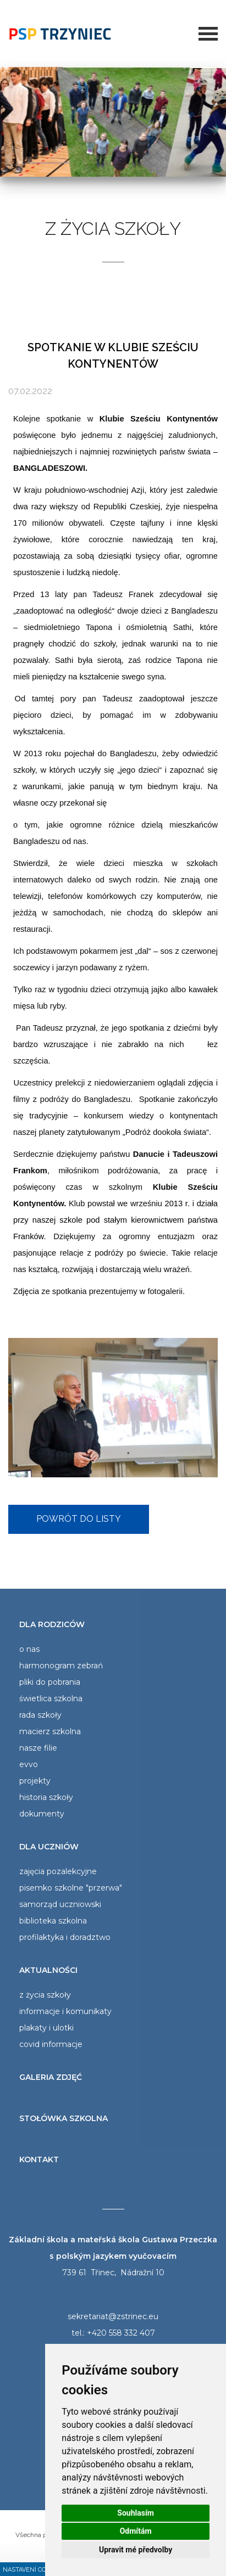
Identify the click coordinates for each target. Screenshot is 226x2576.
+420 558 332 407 (121, 2333)
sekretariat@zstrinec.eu (113, 2316)
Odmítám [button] (136, 2531)
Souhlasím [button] (135, 2512)
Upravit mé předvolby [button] (135, 2549)
